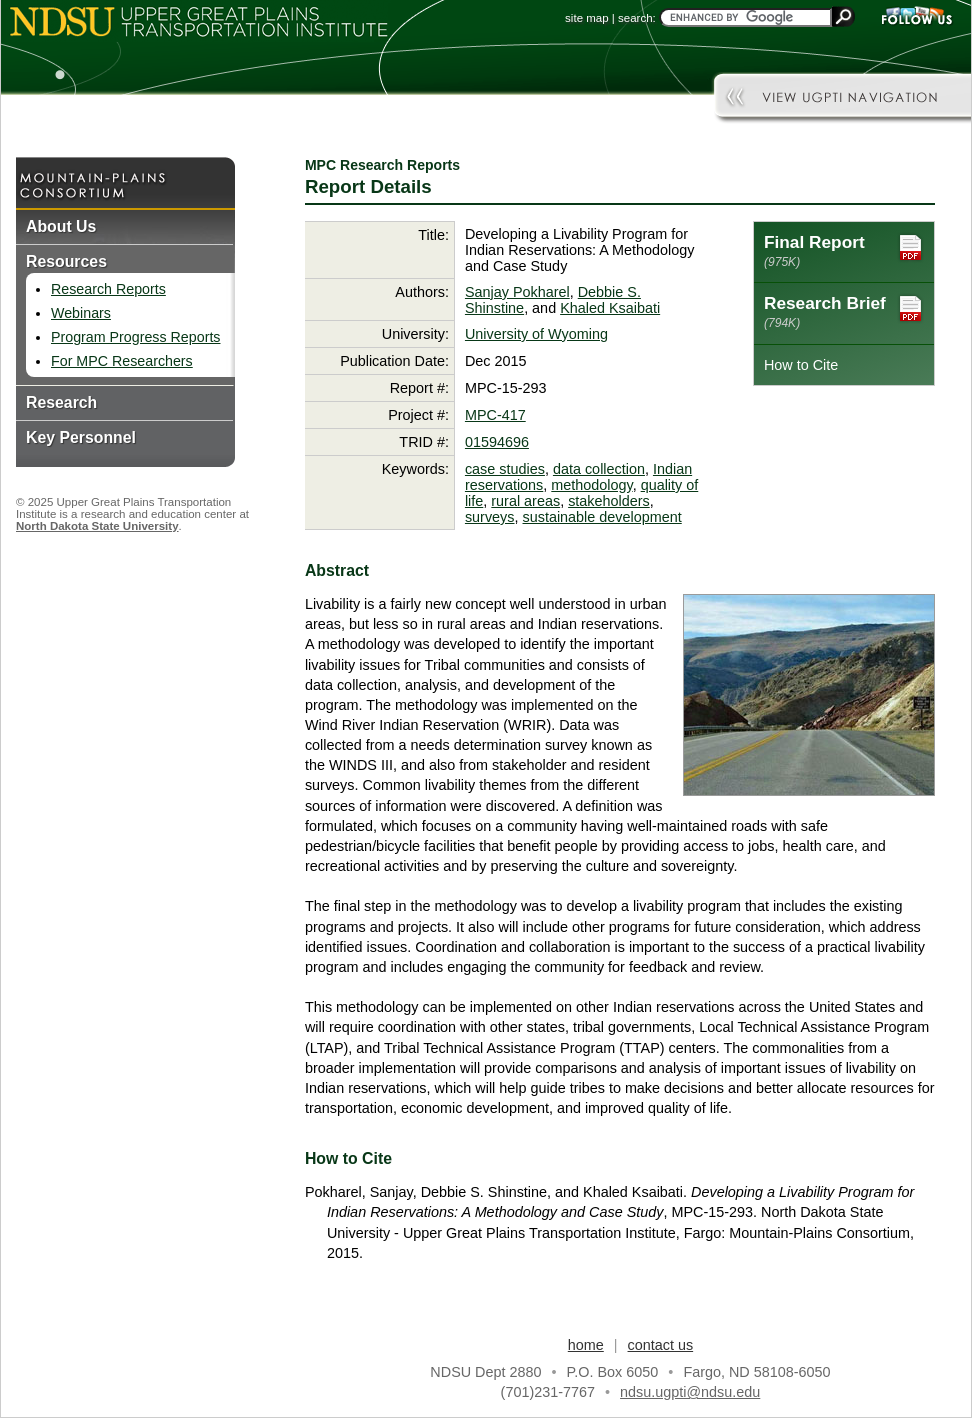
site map (587, 18)
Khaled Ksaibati (610, 308)
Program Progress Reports (135, 337)
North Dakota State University (97, 526)
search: (637, 18)
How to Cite (801, 365)
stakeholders (609, 501)
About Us (61, 226)
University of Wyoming (536, 334)
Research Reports (108, 289)
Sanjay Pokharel (517, 292)
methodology (591, 485)
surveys (490, 517)
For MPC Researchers (122, 361)
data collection (599, 469)
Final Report (844, 250)
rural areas (525, 501)
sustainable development (602, 517)
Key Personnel (81, 437)
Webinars (81, 313)
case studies (505, 469)
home (586, 1345)
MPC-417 (495, 415)
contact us (661, 1345)
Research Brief (844, 311)
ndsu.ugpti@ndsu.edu (690, 1392)
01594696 (497, 442)
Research (61, 402)
